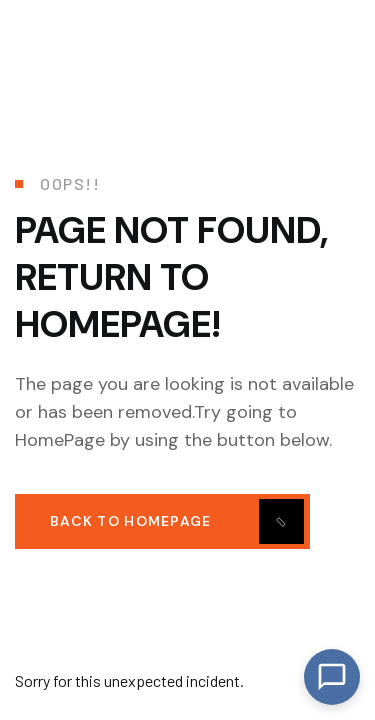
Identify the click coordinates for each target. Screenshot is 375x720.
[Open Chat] (332, 677)
